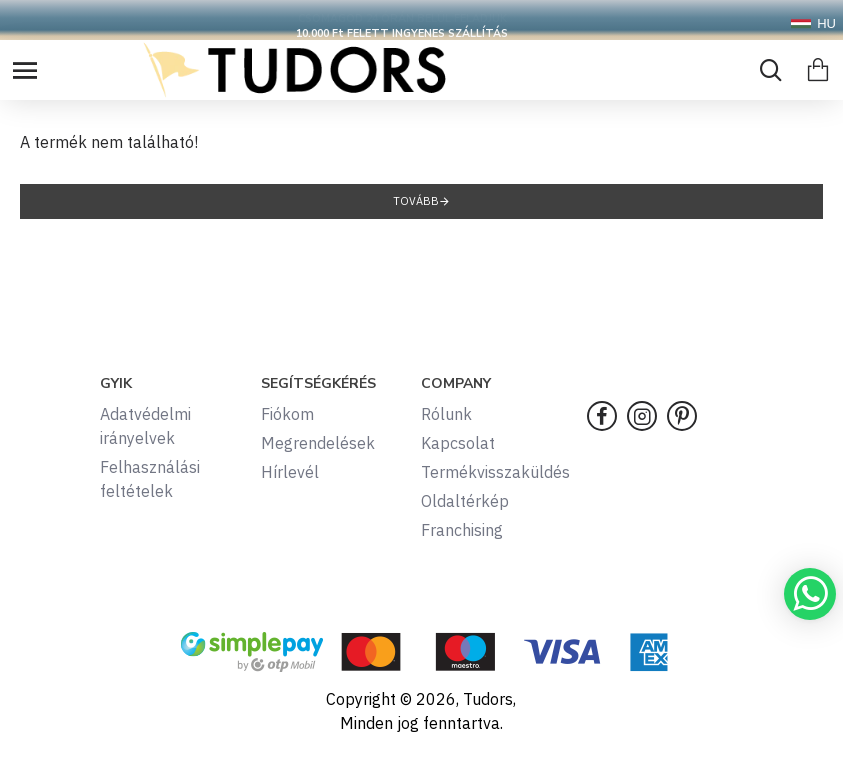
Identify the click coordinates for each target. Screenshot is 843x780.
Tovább (416, 201)
